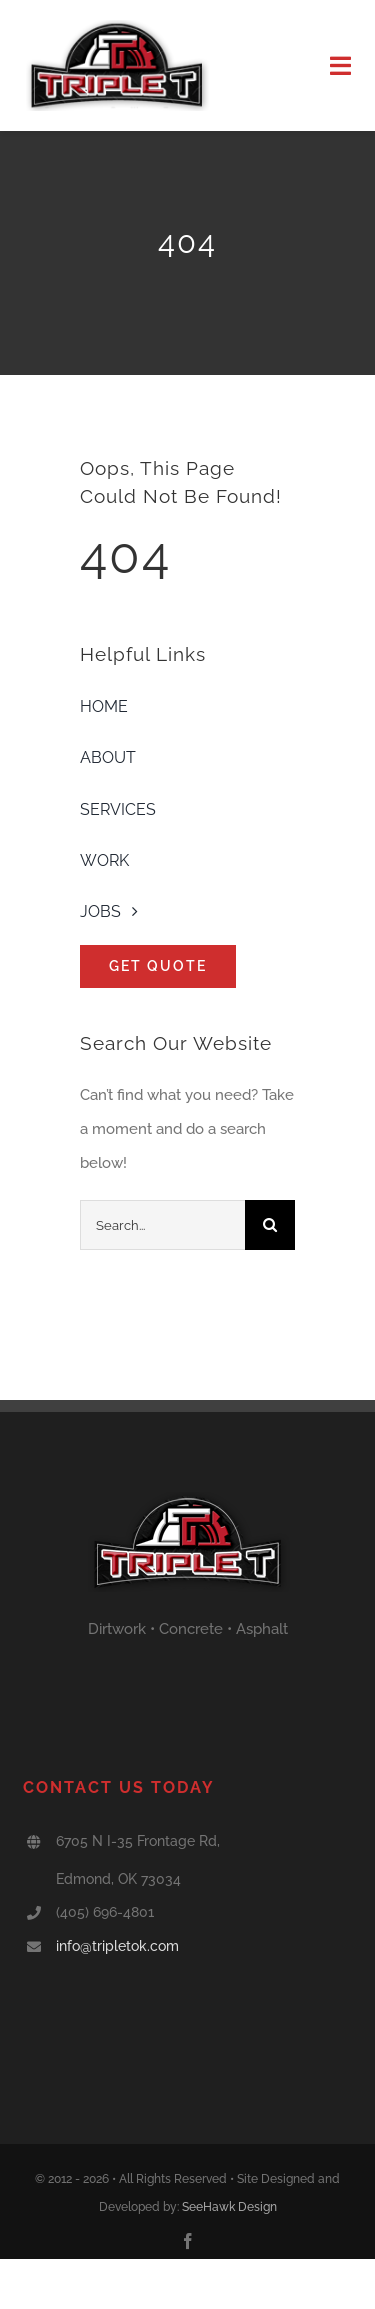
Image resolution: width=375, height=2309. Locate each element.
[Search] (270, 1225)
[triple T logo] (117, 27)
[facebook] (188, 2241)
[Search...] (162, 1225)
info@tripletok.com (117, 1946)
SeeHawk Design (229, 2207)
